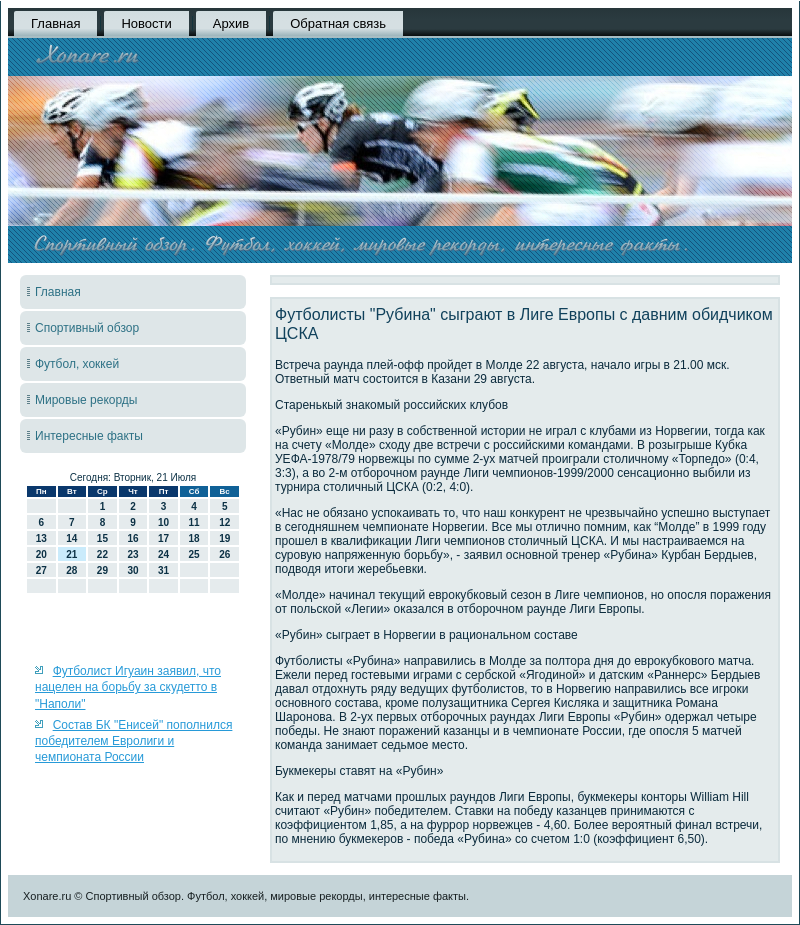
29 (102, 570)
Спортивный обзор (87, 328)
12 (224, 522)
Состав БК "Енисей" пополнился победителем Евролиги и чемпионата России (133, 741)
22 (102, 554)
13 (41, 538)
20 (41, 554)
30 (132, 570)
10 (163, 522)
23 (132, 554)
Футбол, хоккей (77, 364)
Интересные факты (89, 436)
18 (194, 538)
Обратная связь (338, 23)
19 (224, 538)
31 (163, 570)
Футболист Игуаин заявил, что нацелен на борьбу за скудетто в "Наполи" (128, 687)
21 (71, 554)
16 (132, 538)
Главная (55, 23)
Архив (231, 23)
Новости (146, 23)
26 (224, 554)
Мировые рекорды (86, 400)
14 (71, 538)
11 (194, 522)
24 (163, 554)
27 (41, 570)
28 (71, 570)
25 (194, 554)
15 (102, 538)
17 (163, 538)
